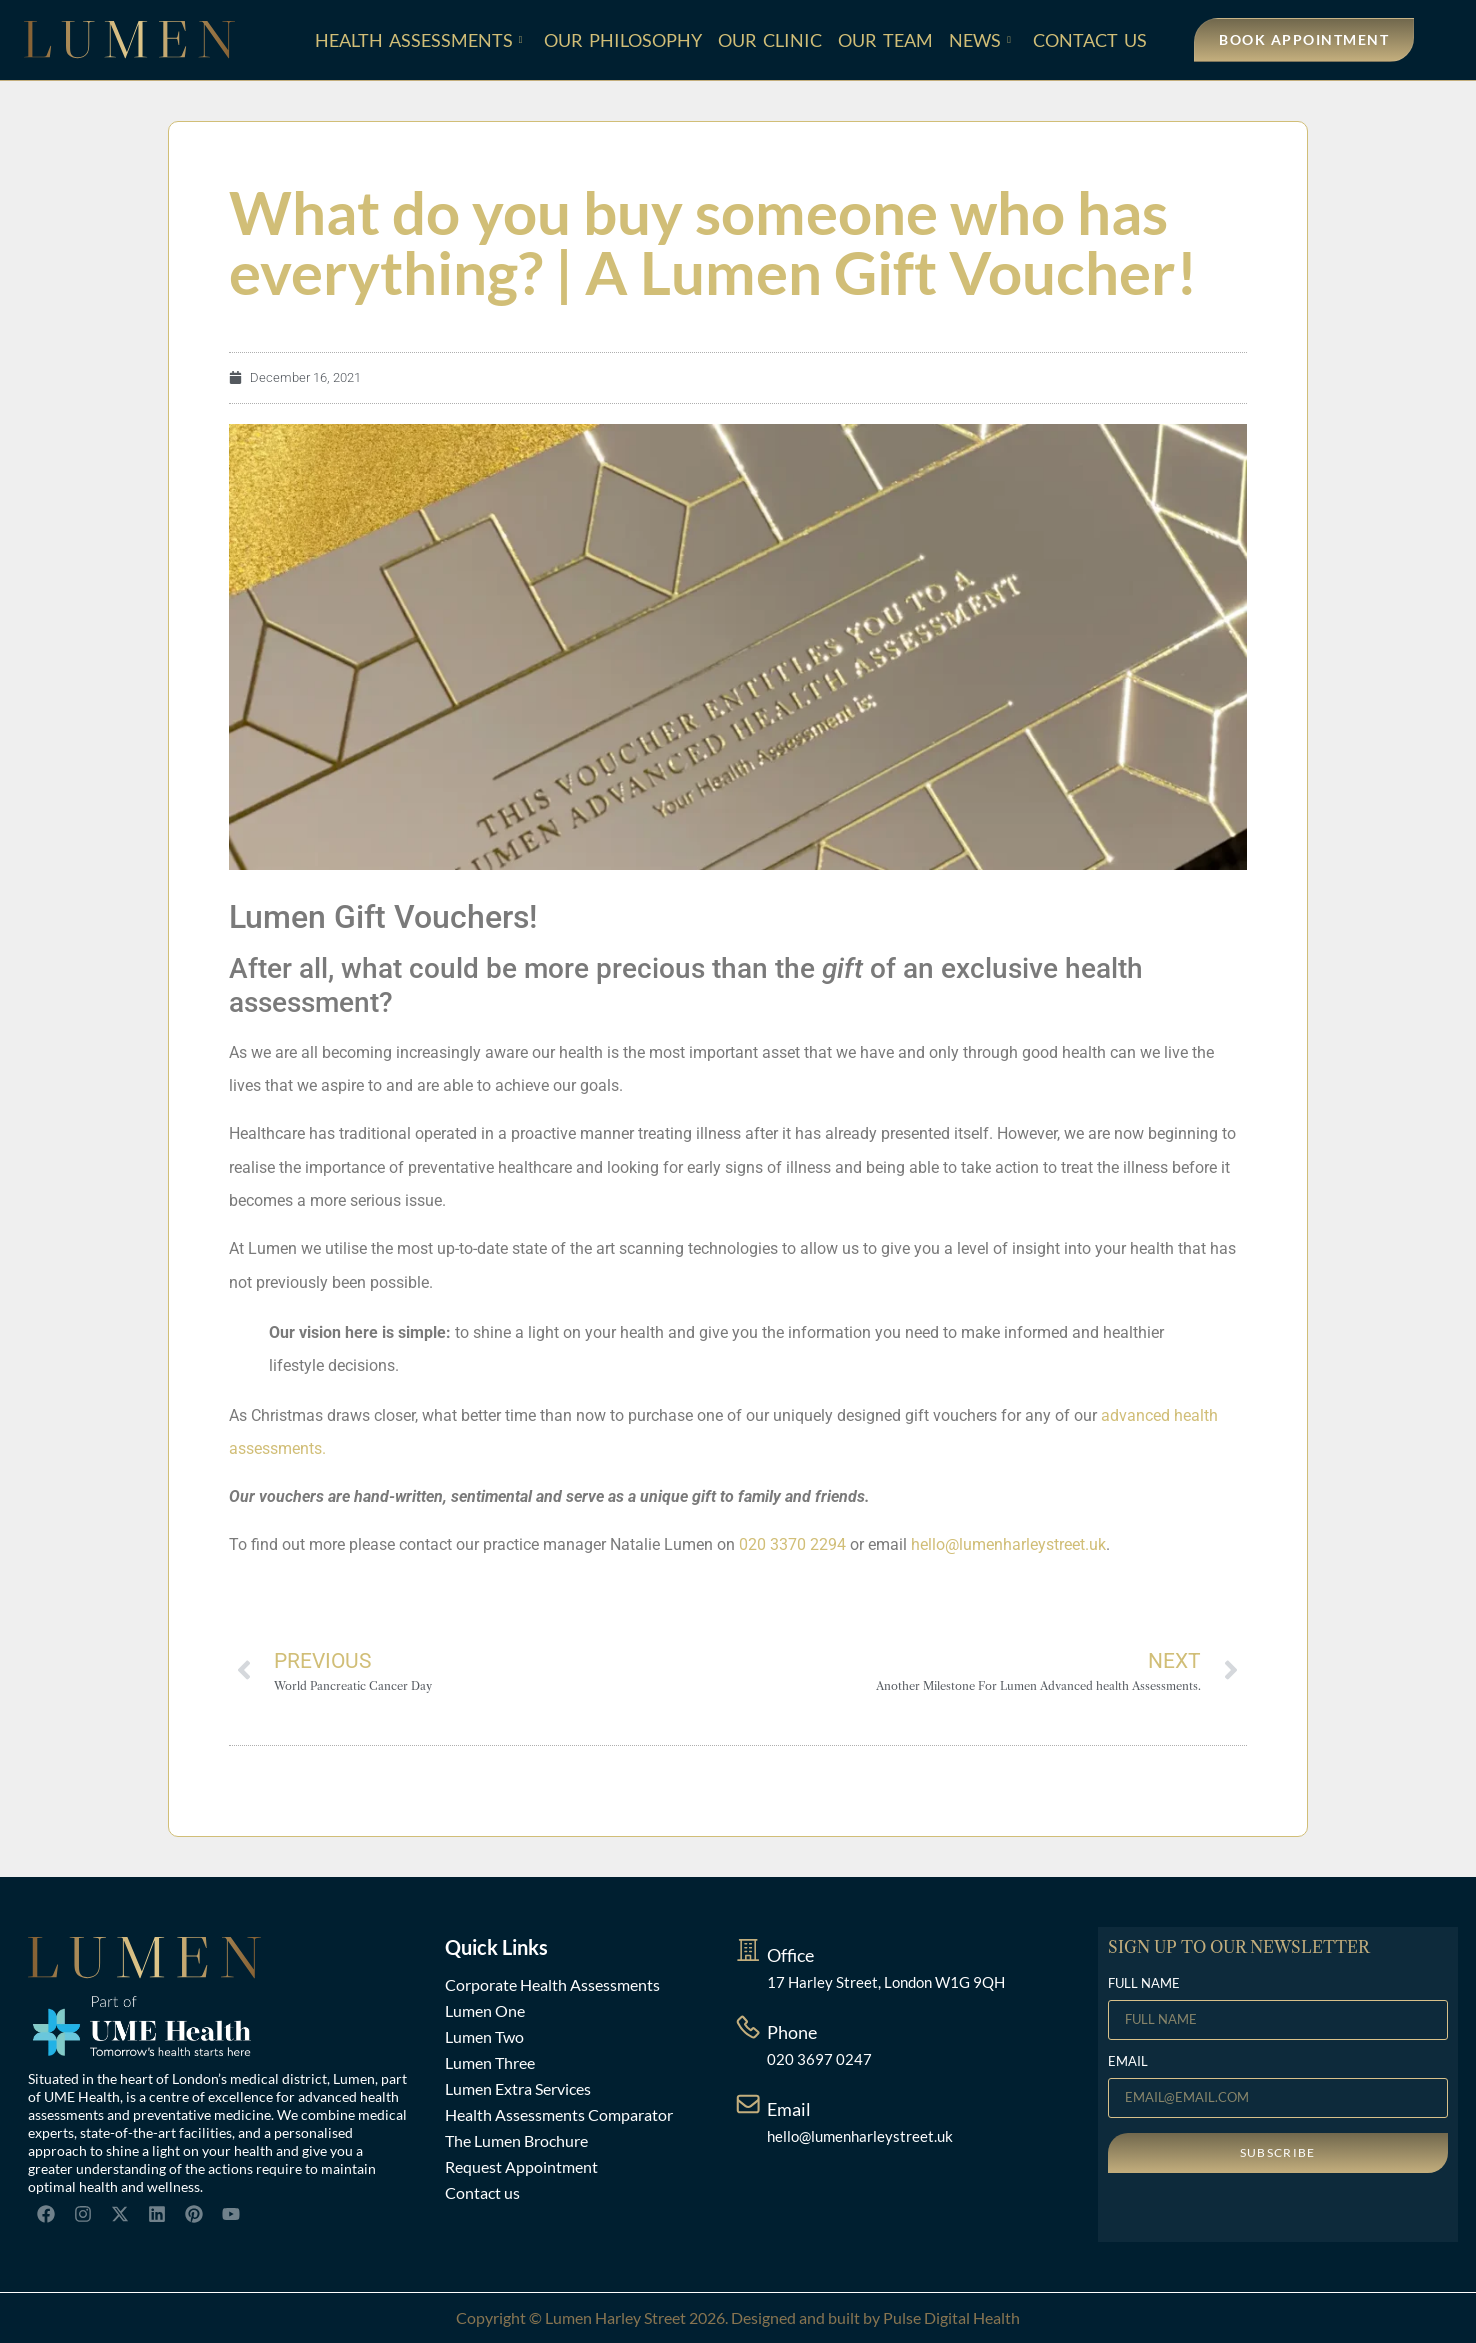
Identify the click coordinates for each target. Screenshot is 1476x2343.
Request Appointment (521, 2166)
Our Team (885, 40)
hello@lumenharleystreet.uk (1008, 1544)
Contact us (482, 2192)
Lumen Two (484, 2036)
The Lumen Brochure (516, 2140)
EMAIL (1128, 2062)
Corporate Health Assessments (552, 1984)
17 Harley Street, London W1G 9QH (886, 1982)
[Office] (748, 1950)
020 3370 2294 (792, 1544)
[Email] (748, 2104)
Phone (792, 2032)
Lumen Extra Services (518, 2088)
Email (789, 2109)
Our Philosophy (623, 40)
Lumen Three (490, 2062)
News (980, 40)
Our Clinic (770, 40)
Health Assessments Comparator (559, 2114)
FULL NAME (1144, 1984)
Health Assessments (419, 40)
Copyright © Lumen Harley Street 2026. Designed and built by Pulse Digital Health (738, 2317)
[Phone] (748, 2027)
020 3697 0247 (819, 2059)
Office (790, 1955)
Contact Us (1090, 40)
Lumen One (485, 2010)
